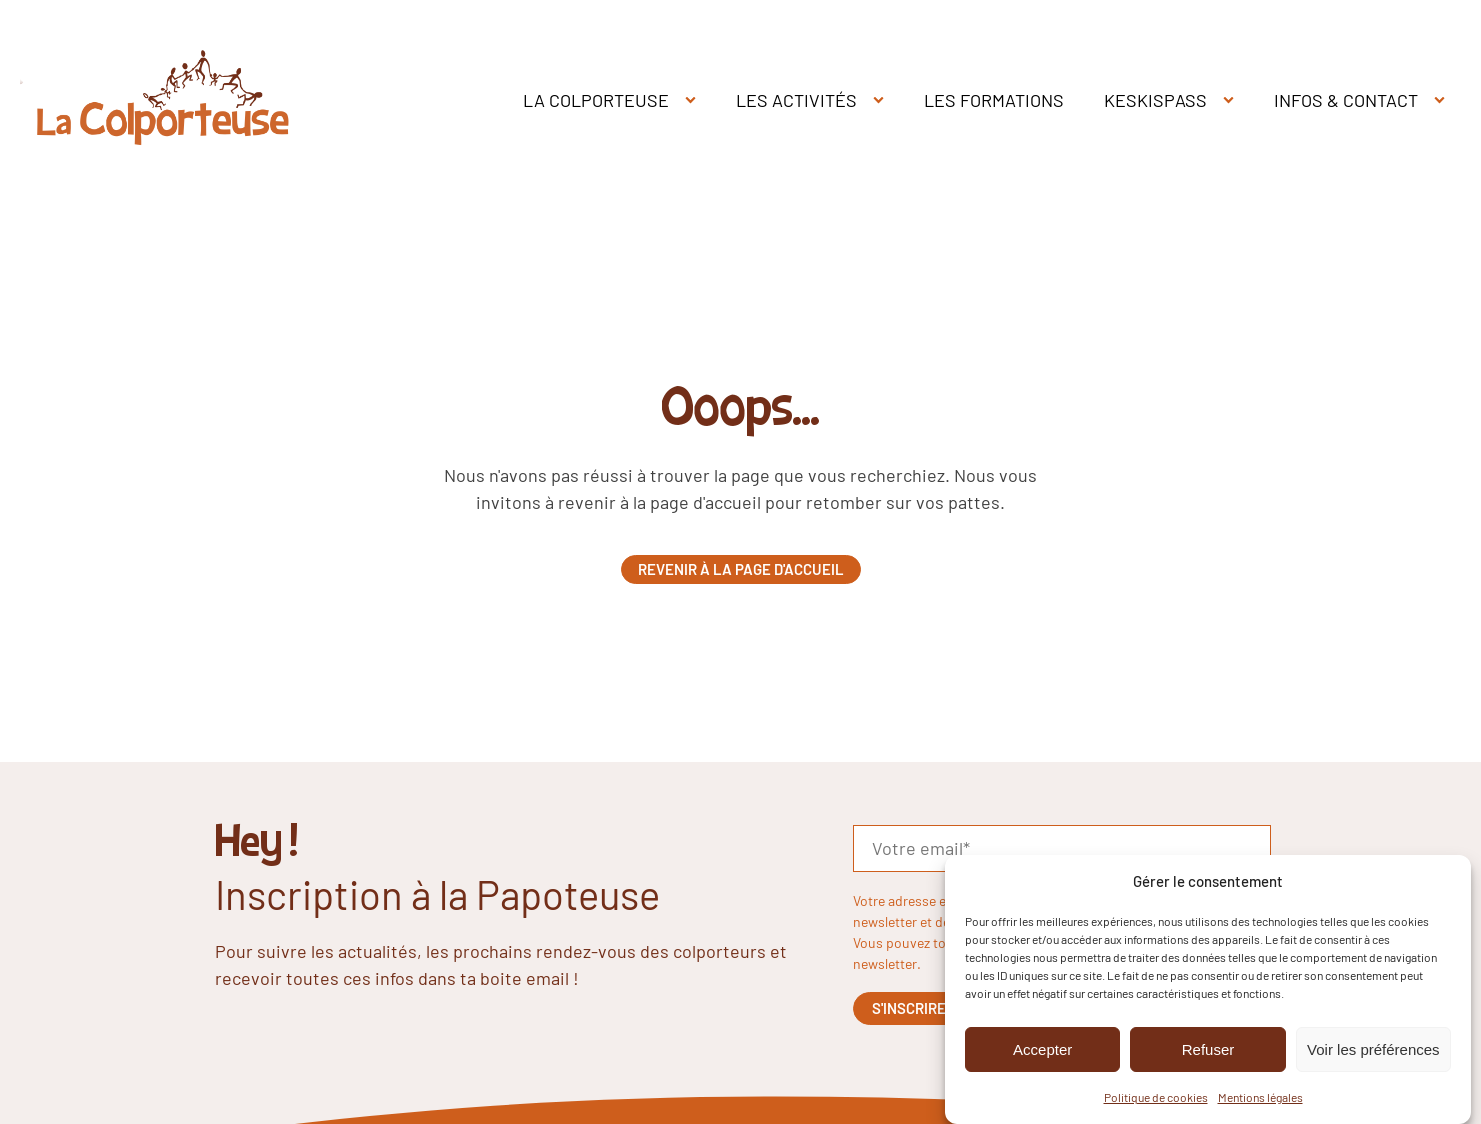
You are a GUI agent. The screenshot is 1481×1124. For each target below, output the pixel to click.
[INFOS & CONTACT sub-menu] (1443, 100)
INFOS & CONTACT (1346, 100)
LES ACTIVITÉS (796, 100)
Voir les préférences (1373, 1049)
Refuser (1208, 1049)
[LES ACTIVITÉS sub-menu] (882, 100)
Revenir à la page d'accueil (741, 569)
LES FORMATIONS (994, 100)
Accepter (1042, 1049)
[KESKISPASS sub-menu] (1232, 100)
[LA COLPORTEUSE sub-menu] (694, 100)
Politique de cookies (1156, 1097)
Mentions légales (1260, 1097)
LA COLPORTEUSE (596, 100)
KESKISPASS (1155, 100)
